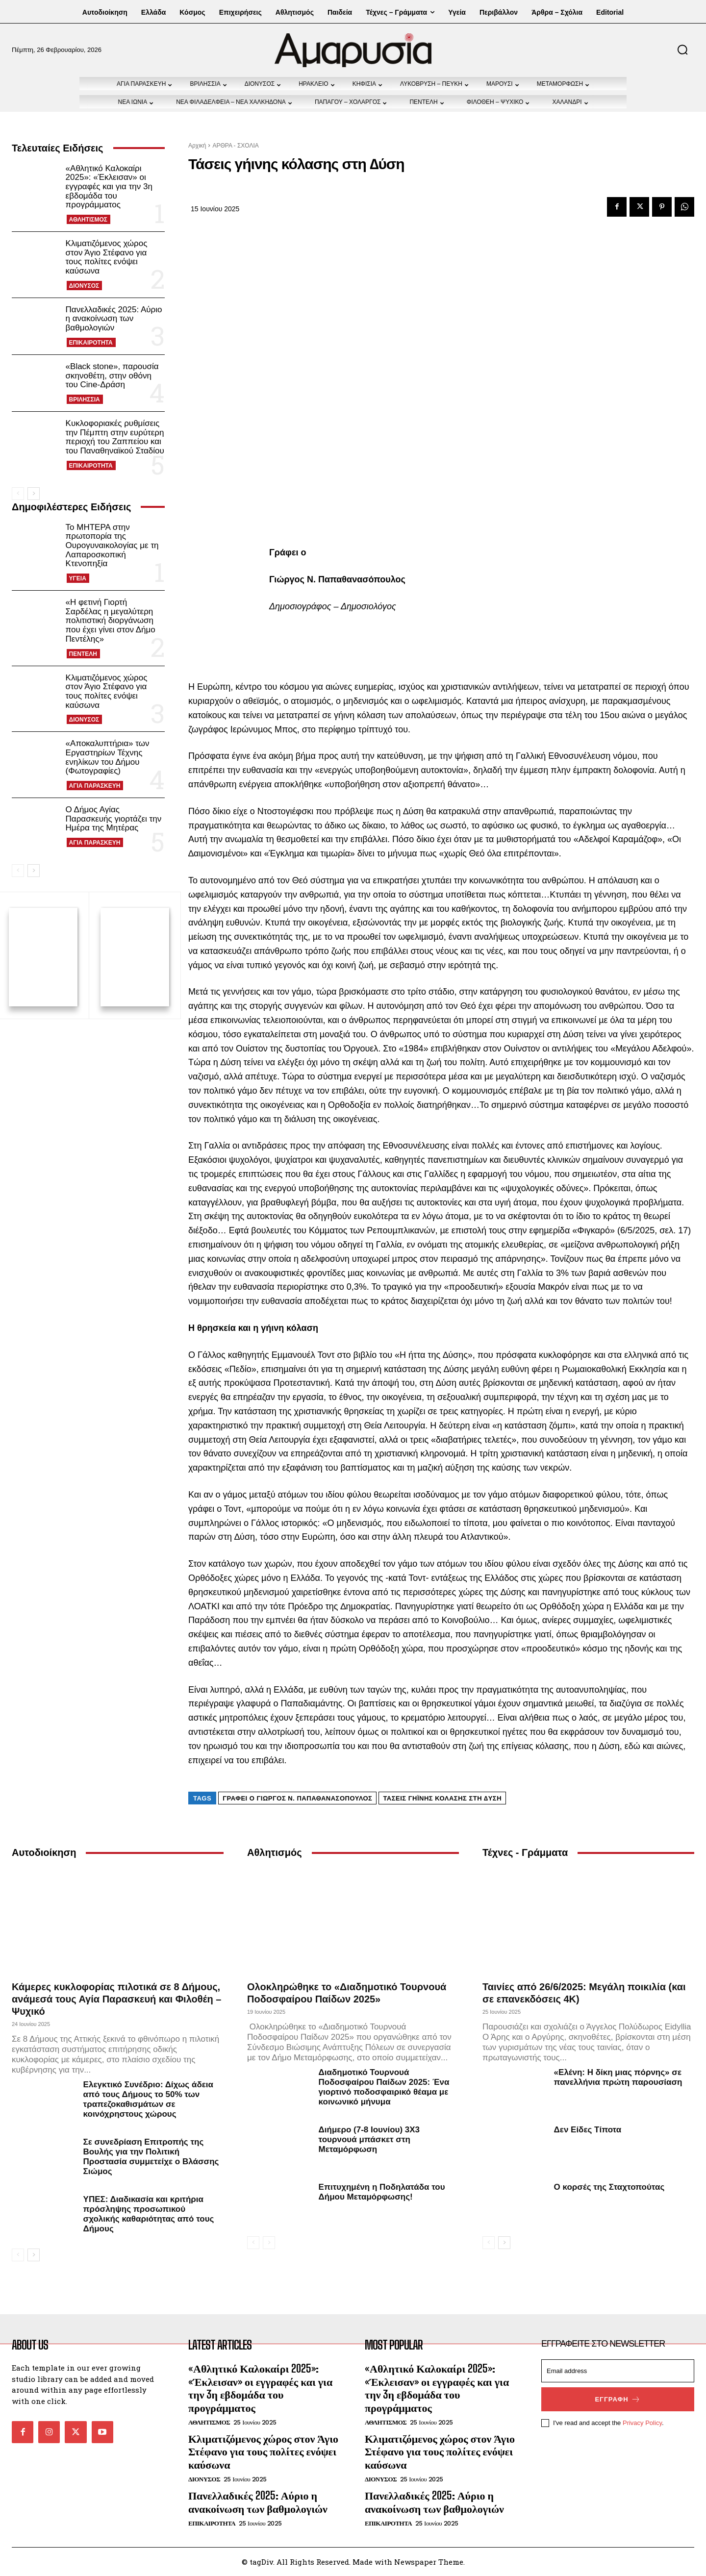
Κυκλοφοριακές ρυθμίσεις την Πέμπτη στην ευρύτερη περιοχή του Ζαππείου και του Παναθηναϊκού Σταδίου (115, 437)
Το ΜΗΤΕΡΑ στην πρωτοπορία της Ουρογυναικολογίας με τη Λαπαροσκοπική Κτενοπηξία (112, 546)
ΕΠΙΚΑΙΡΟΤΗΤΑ (91, 342)
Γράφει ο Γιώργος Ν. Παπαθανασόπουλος (297, 1798)
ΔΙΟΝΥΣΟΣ (84, 285)
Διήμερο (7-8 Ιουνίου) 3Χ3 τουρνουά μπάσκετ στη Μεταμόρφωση (369, 2139)
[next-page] (33, 493)
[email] (617, 2370)
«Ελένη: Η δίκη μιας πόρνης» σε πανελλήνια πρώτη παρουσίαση (618, 2077)
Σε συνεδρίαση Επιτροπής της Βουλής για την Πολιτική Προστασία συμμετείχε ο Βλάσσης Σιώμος (151, 2156)
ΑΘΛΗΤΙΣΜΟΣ (88, 219)
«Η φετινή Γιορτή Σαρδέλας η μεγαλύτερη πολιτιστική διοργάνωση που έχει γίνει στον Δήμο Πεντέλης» (110, 621)
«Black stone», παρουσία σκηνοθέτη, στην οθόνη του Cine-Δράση (112, 375)
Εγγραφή (617, 2399)
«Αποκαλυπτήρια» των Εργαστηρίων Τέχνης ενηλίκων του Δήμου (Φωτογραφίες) (108, 757)
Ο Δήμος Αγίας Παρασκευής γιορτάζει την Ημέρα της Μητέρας (114, 818)
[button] (682, 49)
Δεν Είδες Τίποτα (588, 2129)
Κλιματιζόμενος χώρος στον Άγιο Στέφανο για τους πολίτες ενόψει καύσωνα (107, 257)
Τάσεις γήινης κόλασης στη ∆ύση (442, 1798)
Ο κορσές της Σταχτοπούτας (609, 2187)
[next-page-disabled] (269, 2242)
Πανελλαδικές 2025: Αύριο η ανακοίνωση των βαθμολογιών (114, 318)
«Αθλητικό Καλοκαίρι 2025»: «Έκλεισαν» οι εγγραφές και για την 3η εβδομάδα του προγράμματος (109, 187)
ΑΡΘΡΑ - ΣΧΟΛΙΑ (235, 145)
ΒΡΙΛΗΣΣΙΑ (84, 399)
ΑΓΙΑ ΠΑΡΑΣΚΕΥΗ (95, 785)
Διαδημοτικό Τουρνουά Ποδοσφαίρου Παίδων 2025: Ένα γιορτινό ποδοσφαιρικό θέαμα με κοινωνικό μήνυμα (384, 2087)
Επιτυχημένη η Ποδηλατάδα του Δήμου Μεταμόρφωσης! (382, 2191)
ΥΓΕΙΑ (77, 578)
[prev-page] (18, 493)
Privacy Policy (642, 2422)
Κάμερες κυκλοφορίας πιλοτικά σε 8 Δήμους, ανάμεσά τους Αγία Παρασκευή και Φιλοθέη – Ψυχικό (117, 1999)
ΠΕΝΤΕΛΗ (83, 653)
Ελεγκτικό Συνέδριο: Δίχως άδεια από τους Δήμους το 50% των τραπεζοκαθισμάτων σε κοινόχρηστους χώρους (148, 2099)
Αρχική (197, 145)
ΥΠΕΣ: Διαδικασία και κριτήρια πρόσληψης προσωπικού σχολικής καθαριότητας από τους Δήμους (148, 2214)
